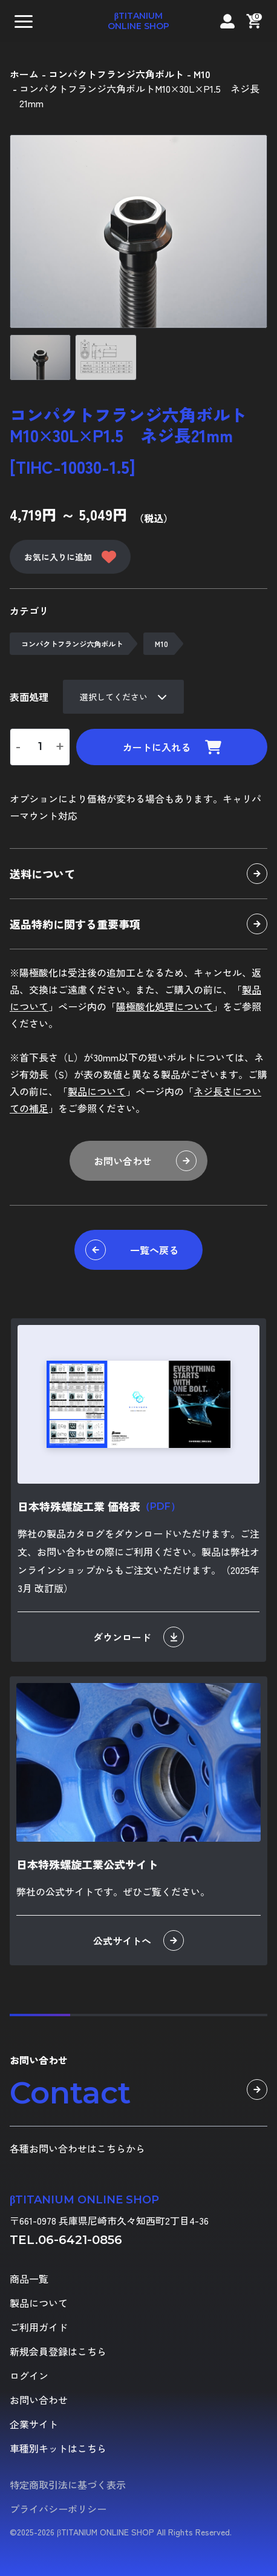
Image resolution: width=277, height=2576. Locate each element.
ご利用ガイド (39, 2327)
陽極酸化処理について (164, 1006)
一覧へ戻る (131, 1250)
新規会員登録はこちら (58, 2351)
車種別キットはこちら (58, 2448)
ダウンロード (138, 1637)
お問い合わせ (145, 1160)
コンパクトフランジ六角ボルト (72, 644)
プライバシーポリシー (58, 2508)
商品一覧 (29, 2278)
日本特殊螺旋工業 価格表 (99, 1506)
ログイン (29, 2375)
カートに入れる (172, 747)
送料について (138, 873)
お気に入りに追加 (70, 556)
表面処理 (29, 696)
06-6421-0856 (80, 2239)
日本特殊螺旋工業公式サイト (87, 1864)
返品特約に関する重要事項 (138, 924)
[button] (24, 21)
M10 (161, 644)
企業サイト (34, 2424)
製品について (97, 1091)
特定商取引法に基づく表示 (68, 2484)
